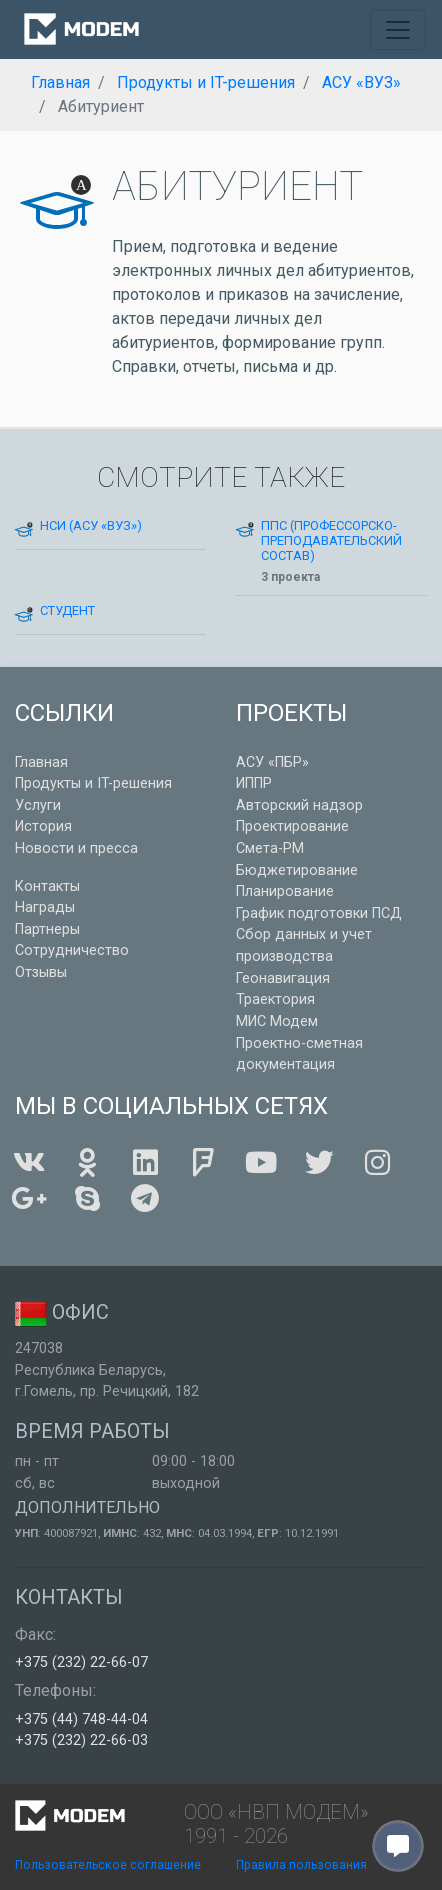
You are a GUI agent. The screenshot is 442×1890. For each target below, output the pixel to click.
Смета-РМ (270, 848)
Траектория (275, 999)
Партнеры (47, 929)
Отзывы (41, 972)
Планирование (285, 891)
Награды (45, 907)
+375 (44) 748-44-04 (81, 1719)
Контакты (47, 886)
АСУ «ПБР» (272, 762)
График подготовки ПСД (319, 913)
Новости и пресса (76, 848)
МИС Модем (277, 1021)
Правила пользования (301, 1865)
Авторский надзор (299, 805)
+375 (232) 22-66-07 (81, 1662)
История (43, 826)
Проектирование (292, 826)
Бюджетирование (297, 870)
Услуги (38, 805)
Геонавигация (283, 978)
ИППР (254, 783)
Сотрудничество (72, 950)
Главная (41, 762)
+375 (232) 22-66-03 (81, 1740)
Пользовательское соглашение (108, 1865)
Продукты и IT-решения (93, 783)
